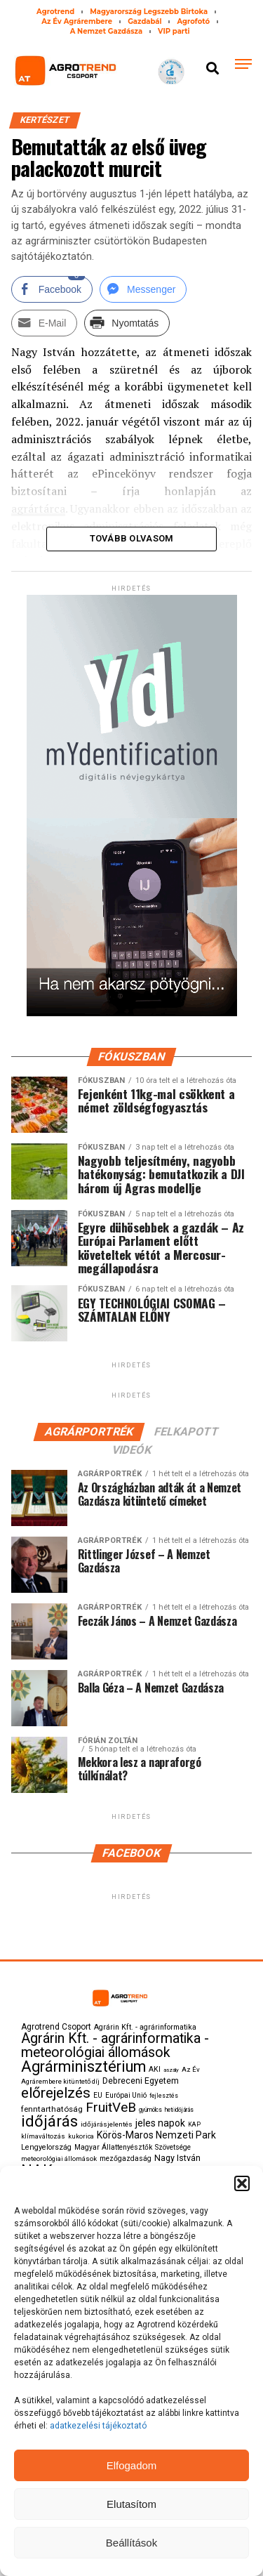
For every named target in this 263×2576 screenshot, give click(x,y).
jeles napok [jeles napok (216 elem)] (160, 2123)
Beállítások (131, 2543)
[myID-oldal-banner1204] (132, 1013)
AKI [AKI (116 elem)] (155, 2069)
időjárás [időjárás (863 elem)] (49, 2121)
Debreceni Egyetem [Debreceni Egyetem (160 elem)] (140, 2081)
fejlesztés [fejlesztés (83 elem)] (163, 2095)
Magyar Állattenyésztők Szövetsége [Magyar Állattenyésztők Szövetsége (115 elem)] (132, 2147)
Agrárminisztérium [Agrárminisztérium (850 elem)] (83, 2066)
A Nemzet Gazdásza (106, 31)
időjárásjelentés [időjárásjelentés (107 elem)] (107, 2124)
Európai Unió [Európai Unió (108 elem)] (126, 2095)
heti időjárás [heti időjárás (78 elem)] (179, 2109)
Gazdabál (144, 21)
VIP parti (174, 31)
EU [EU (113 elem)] (97, 2095)
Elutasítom (131, 2504)
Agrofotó (193, 21)
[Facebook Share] (52, 289)
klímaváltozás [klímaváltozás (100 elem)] (43, 2136)
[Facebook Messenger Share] (143, 289)
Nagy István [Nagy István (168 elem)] (177, 2158)
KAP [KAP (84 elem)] (194, 2124)
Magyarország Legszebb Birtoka (149, 11)
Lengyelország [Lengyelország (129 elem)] (46, 2147)
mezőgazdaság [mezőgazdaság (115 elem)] (125, 2158)
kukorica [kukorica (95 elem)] (81, 2136)
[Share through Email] (44, 323)
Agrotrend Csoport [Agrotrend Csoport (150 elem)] (56, 2027)
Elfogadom (132, 2465)
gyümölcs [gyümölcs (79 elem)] (150, 2109)
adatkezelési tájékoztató (99, 2426)
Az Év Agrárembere (76, 21)
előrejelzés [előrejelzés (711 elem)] (55, 2092)
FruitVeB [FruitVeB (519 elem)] (111, 2107)
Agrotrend (55, 11)
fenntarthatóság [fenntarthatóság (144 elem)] (52, 2109)
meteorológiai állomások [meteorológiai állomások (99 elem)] (59, 2158)
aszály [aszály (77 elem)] (171, 2070)
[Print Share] (127, 323)
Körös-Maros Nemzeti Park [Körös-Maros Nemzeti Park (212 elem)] (156, 2135)
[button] (242, 2183)
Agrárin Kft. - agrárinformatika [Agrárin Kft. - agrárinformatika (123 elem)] (145, 2027)
